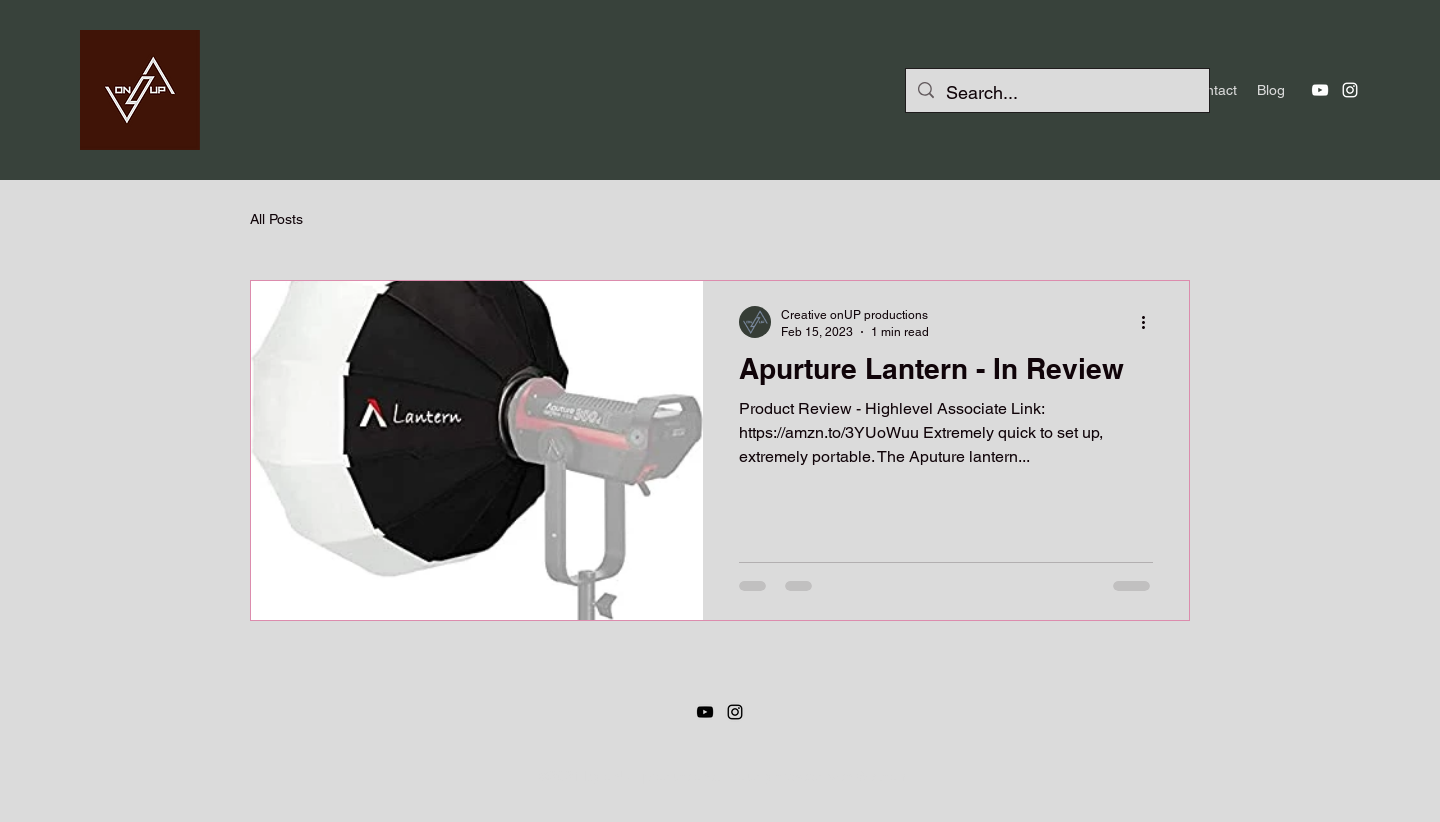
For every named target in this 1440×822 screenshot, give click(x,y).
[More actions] (1150, 322)
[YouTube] (1320, 90)
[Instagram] (1350, 90)
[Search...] (1056, 93)
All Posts (276, 219)
